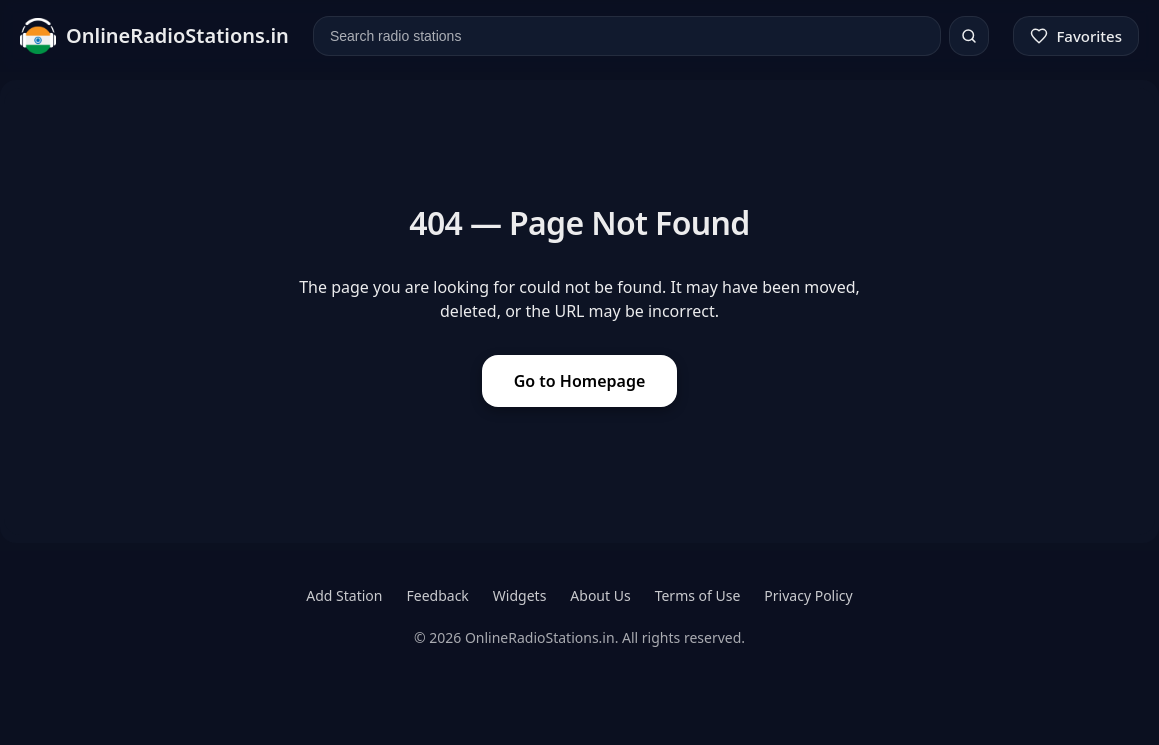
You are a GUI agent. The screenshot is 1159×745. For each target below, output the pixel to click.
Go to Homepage (580, 381)
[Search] (969, 36)
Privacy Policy (808, 595)
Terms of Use (698, 595)
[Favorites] (1076, 36)
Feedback (438, 595)
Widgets (520, 595)
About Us (600, 595)
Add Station (344, 595)
